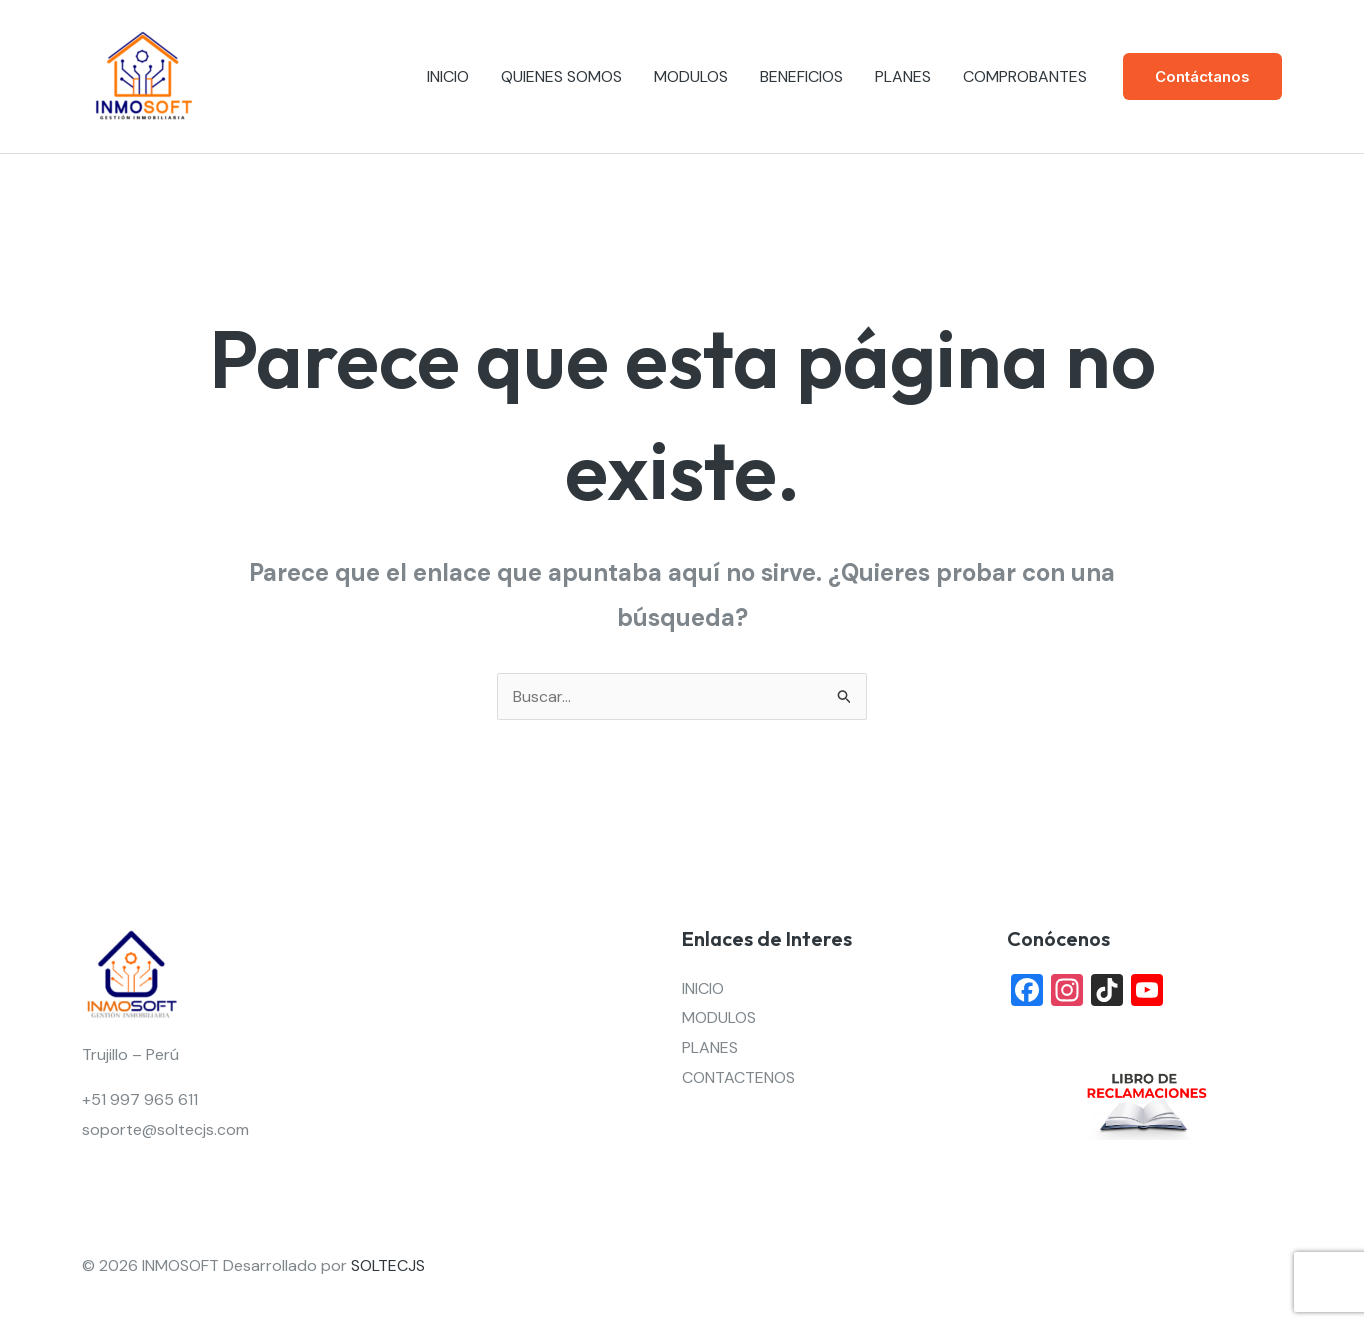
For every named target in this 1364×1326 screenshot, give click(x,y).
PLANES (903, 76)
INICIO (448, 76)
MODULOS (691, 76)
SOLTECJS (388, 1265)
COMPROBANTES (1025, 76)
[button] (1202, 76)
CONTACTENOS (738, 1077)
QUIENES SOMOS (561, 76)
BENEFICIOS (801, 76)
